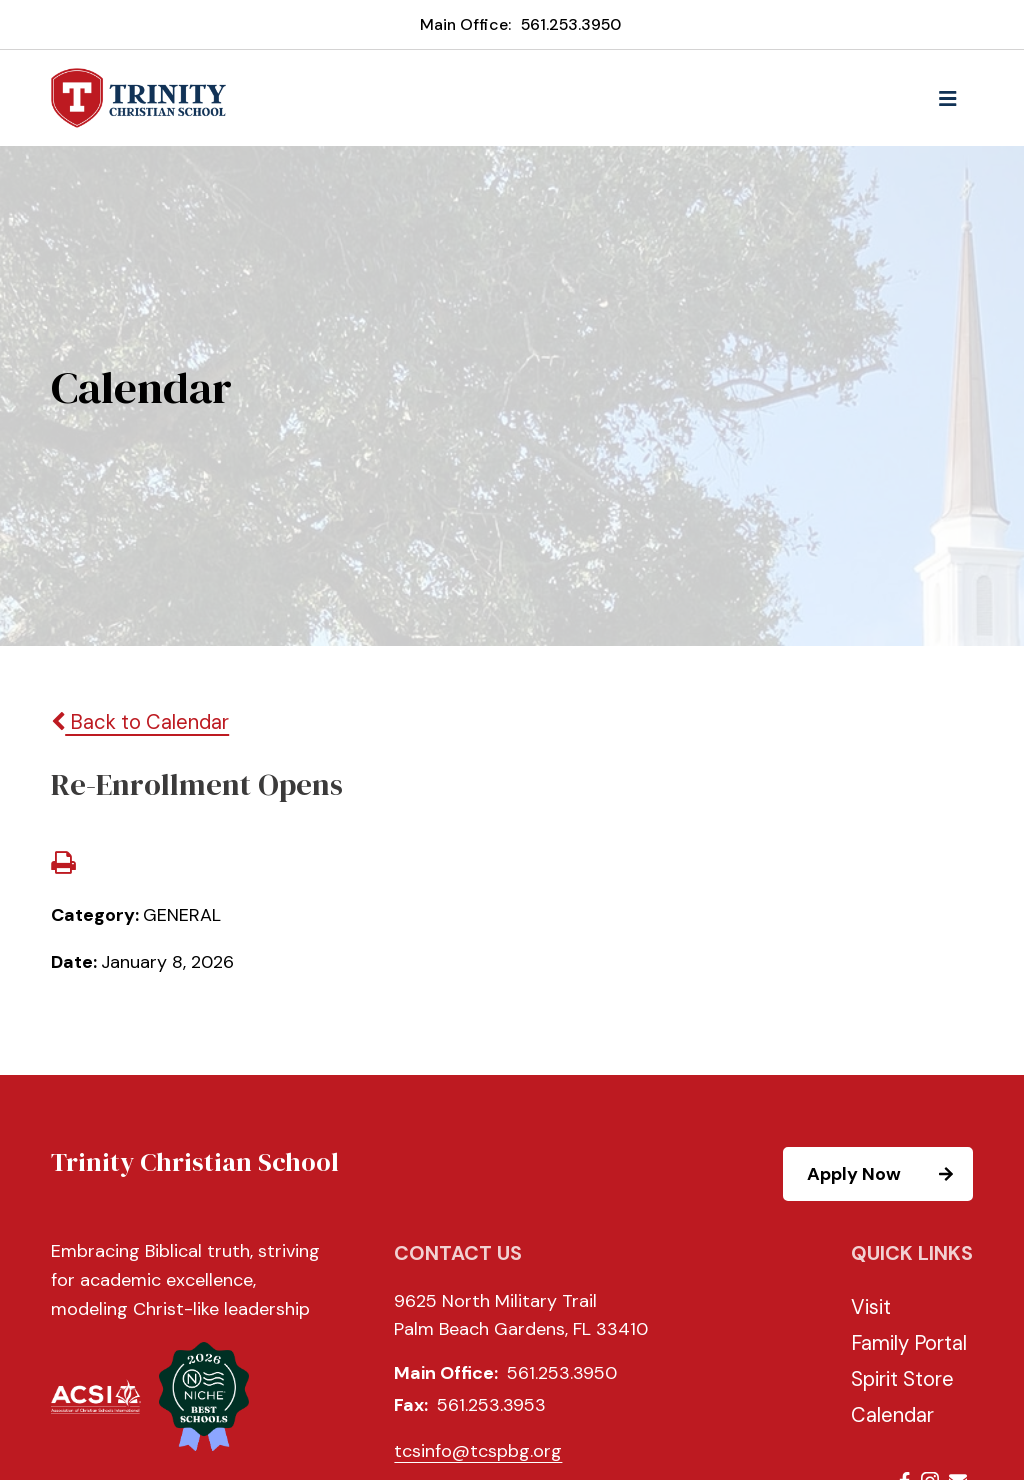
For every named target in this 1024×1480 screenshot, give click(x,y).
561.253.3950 (571, 24)
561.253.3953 (491, 1405)
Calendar (892, 1415)
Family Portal (909, 1343)
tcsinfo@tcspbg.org (478, 1451)
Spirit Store (902, 1379)
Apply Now (889, 1174)
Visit (871, 1307)
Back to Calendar (140, 722)
